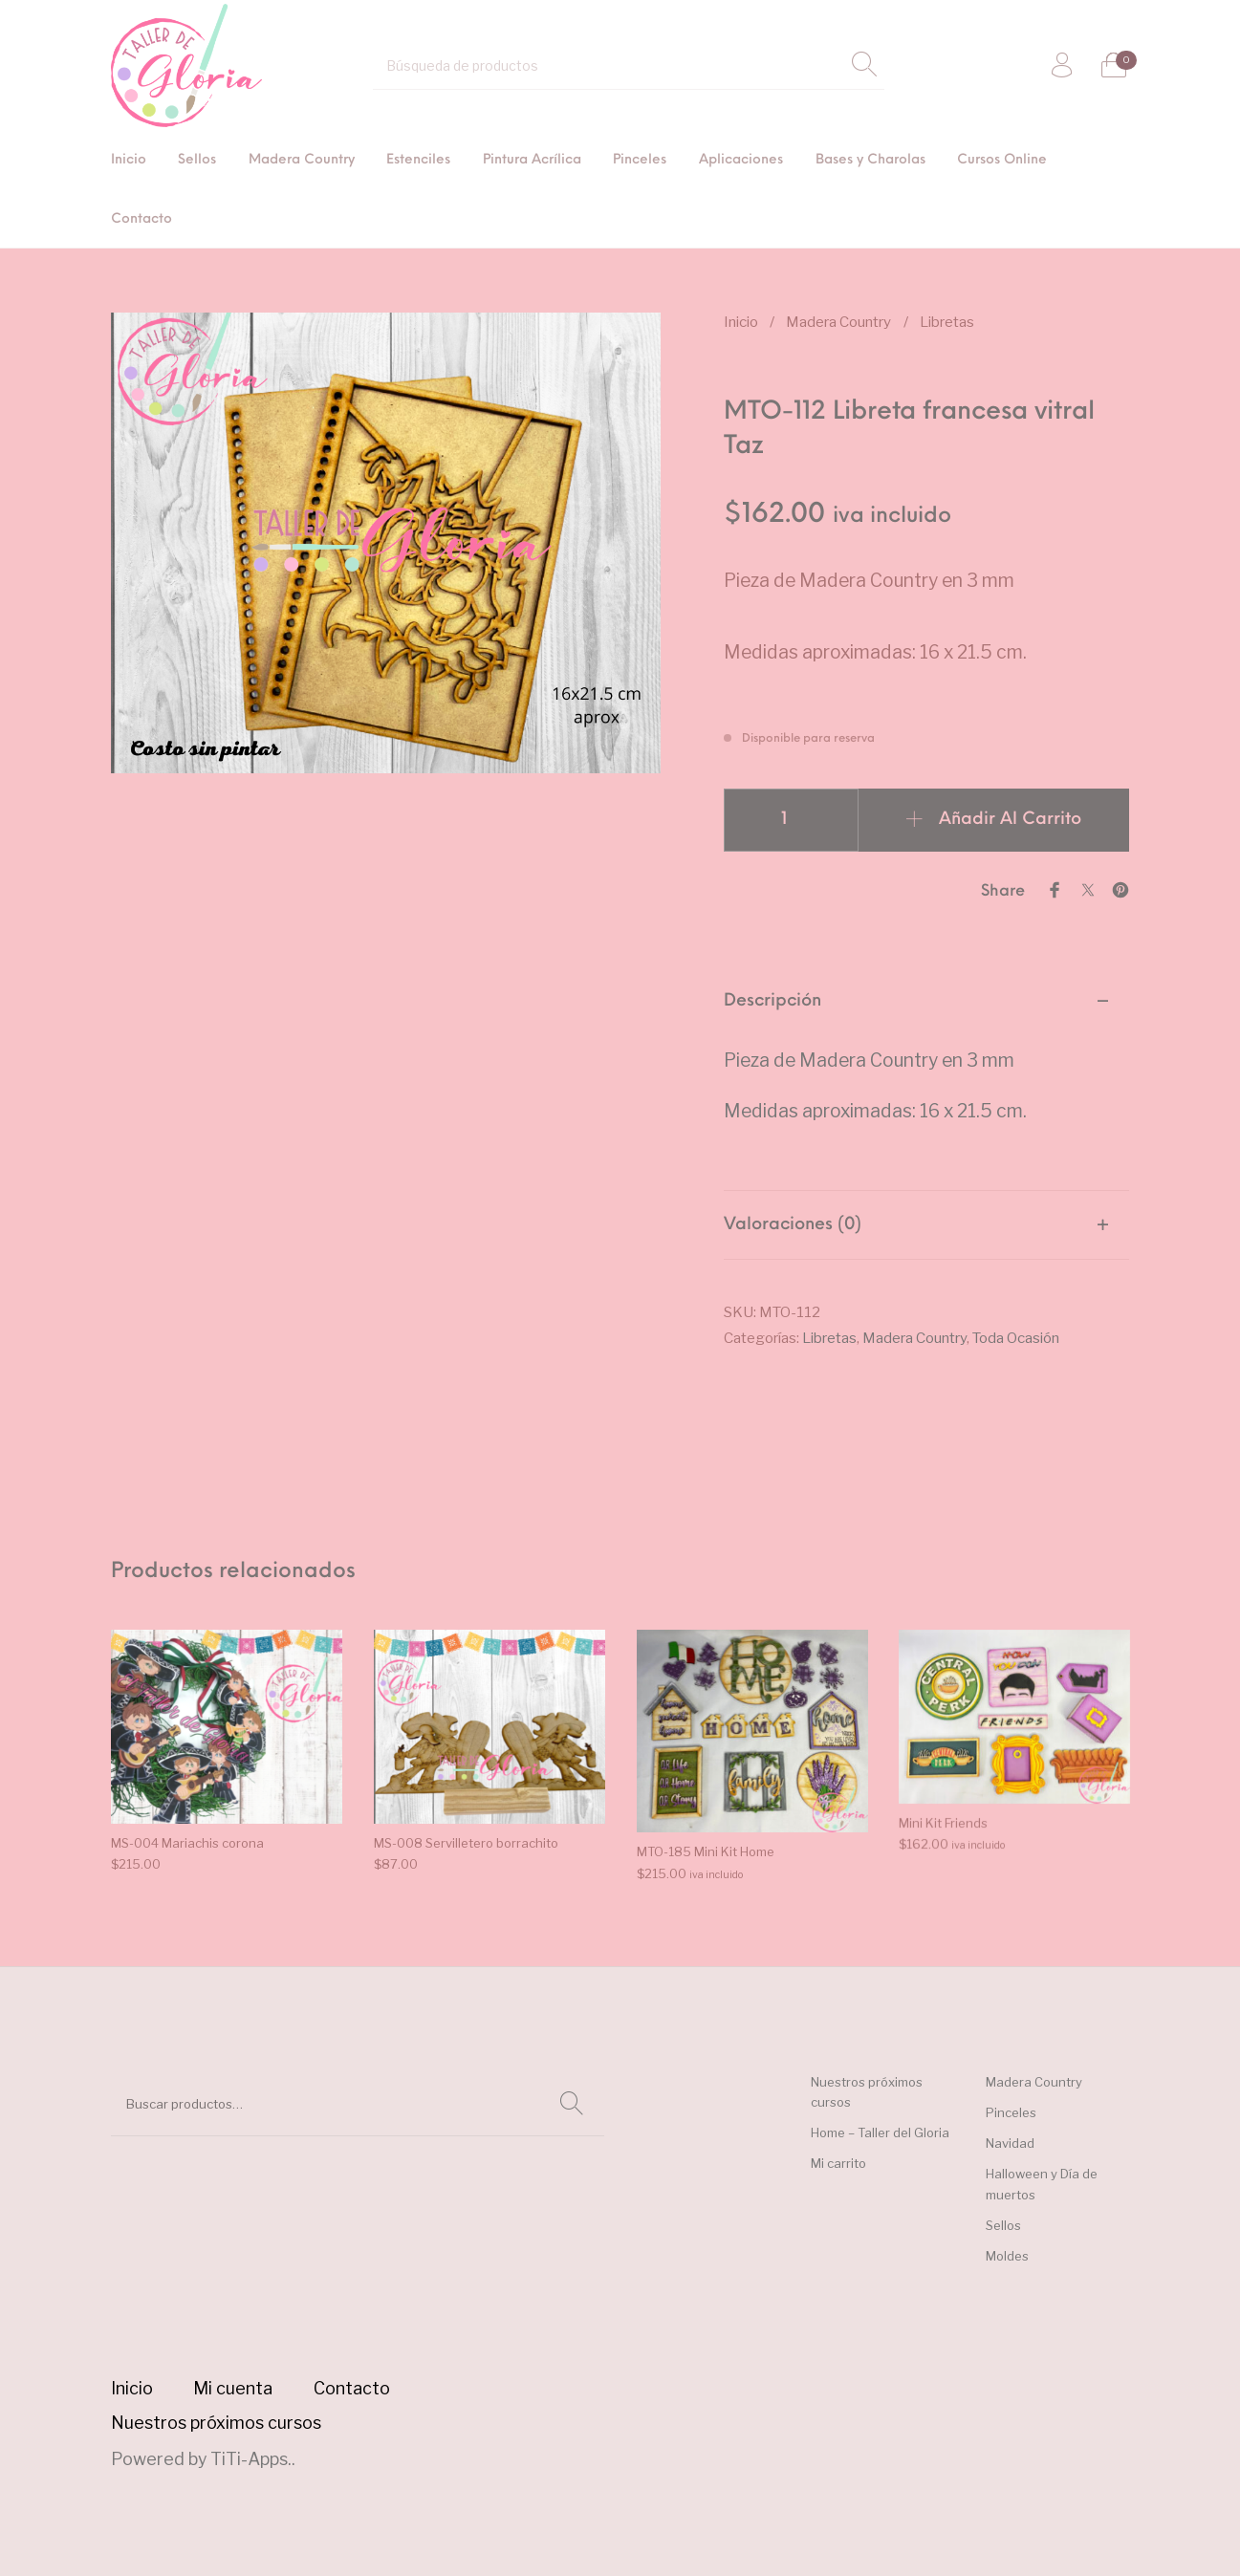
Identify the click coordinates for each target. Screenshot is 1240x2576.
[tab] (927, 1079)
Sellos (1003, 2225)
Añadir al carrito (1010, 820)
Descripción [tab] (772, 1001)
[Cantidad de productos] (791, 820)
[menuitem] (129, 161)
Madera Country (838, 322)
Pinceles (1011, 2112)
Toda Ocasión (1015, 1338)
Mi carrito (838, 2163)
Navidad (1010, 2143)
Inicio (741, 322)
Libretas (947, 322)
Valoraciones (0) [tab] (792, 1225)
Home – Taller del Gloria (880, 2132)
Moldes (1007, 2255)
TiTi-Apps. (251, 2459)
